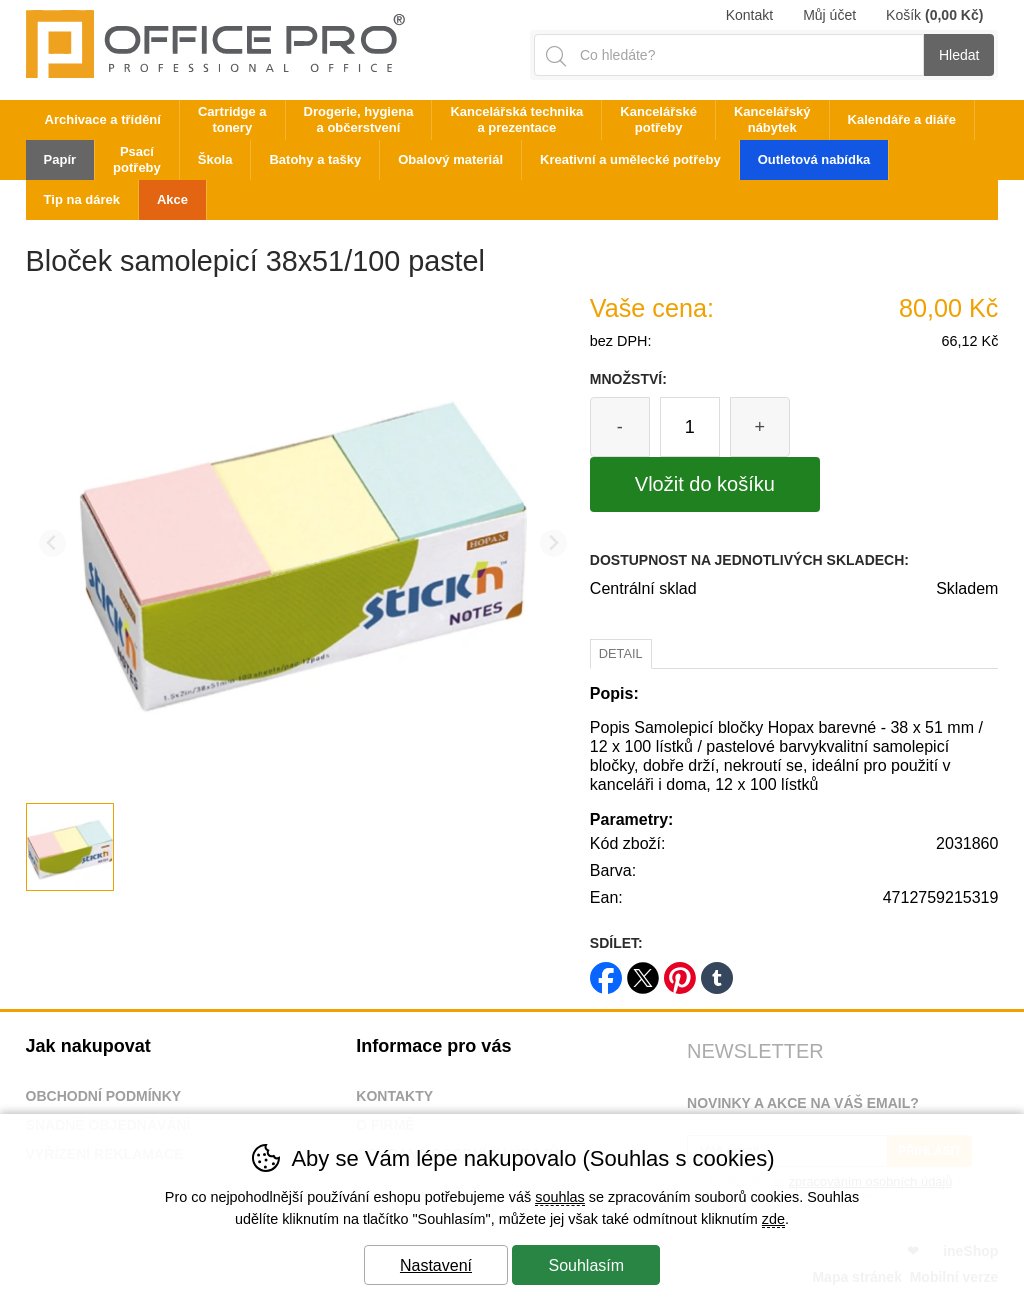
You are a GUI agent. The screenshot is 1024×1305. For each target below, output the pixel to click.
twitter (643, 971)
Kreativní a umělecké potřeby (630, 159)
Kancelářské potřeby (658, 119)
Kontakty (394, 1096)
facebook (606, 971)
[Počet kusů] (690, 427)
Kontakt (749, 15)
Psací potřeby (137, 159)
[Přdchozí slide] (52, 543)
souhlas (560, 1197)
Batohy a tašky (315, 159)
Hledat (959, 55)
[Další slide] (553, 543)
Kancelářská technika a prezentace (516, 119)
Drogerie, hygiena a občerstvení (359, 119)
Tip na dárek (82, 199)
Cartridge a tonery (232, 119)
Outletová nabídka (814, 159)
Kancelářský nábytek (772, 119)
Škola (215, 159)
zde (773, 1219)
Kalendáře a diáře (902, 119)
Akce (172, 199)
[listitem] (70, 847)
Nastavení (436, 1265)
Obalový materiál (450, 159)
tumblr (717, 971)
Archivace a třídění (103, 119)
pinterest (680, 971)
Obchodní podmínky (104, 1096)
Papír (60, 159)
